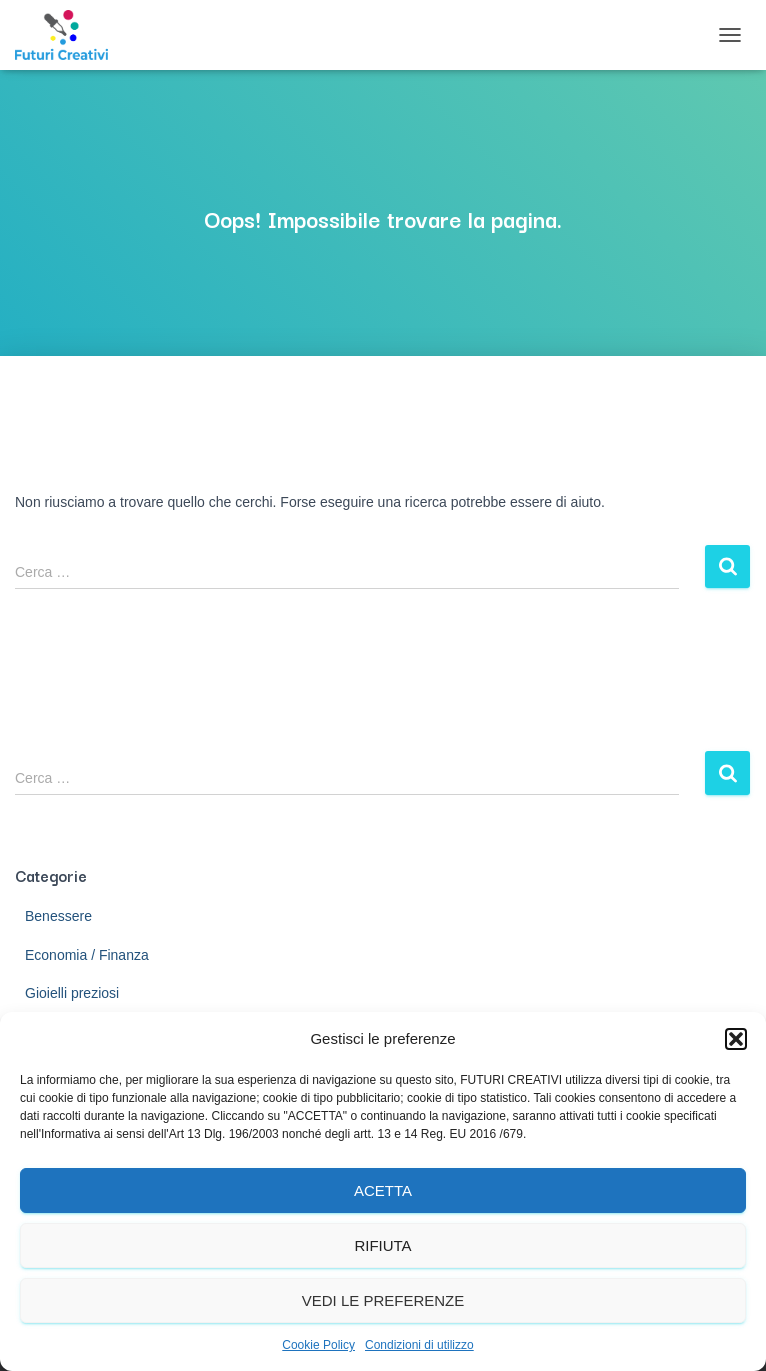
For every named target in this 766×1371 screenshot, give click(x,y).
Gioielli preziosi (72, 993)
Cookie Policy (318, 1345)
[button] (736, 1039)
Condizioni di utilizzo (419, 1345)
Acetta (383, 1190)
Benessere (58, 916)
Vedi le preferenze (383, 1300)
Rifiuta (382, 1245)
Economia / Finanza (87, 955)
